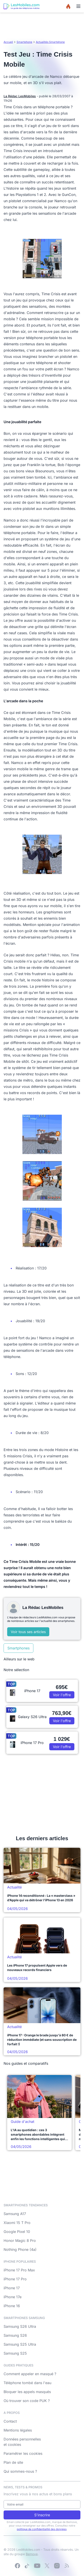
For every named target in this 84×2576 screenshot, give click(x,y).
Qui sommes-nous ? (20, 2471)
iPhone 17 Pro (15, 2279)
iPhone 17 (12, 2288)
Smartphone (24, 42)
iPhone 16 (12, 2306)
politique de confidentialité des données (42, 2529)
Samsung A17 (15, 2213)
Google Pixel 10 (17, 2231)
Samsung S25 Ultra (20, 2344)
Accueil (8, 42)
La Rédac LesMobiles (20, 96)
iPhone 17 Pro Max (19, 2270)
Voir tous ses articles (28, 1632)
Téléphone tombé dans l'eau (27, 2383)
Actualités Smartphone (50, 42)
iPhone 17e (13, 2297)
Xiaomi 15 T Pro (17, 2222)
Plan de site (13, 2462)
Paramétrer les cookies (23, 2453)
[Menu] (78, 6)
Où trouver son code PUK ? (27, 2400)
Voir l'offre (62, 1695)
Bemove (32, 2554)
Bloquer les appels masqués (27, 2391)
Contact (10, 2421)
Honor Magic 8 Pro (20, 2240)
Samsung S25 (15, 2353)
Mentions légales (18, 2430)
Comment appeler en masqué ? (30, 2374)
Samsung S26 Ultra (20, 2326)
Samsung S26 (15, 2335)
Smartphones (18, 1648)
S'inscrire (42, 2515)
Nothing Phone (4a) (20, 2249)
